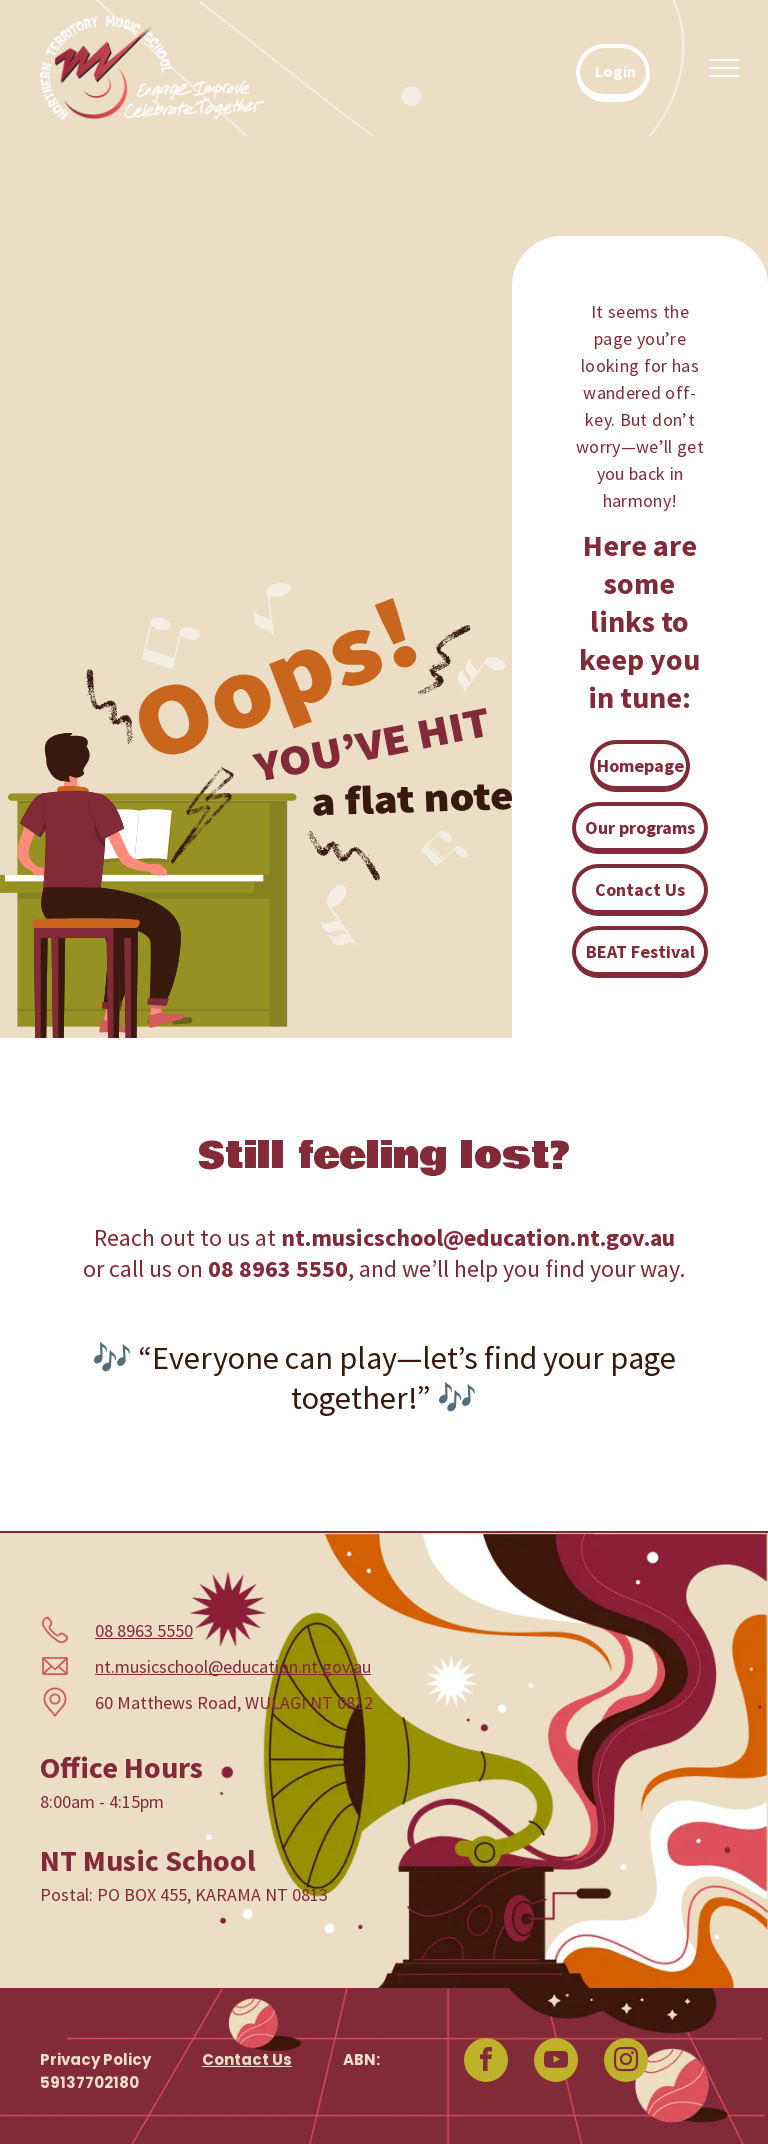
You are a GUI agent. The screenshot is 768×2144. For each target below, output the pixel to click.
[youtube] (556, 2062)
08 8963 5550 (144, 1630)
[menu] (724, 68)
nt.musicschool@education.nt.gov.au (233, 1666)
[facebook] (486, 2062)
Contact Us (247, 2059)
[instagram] (626, 2062)
